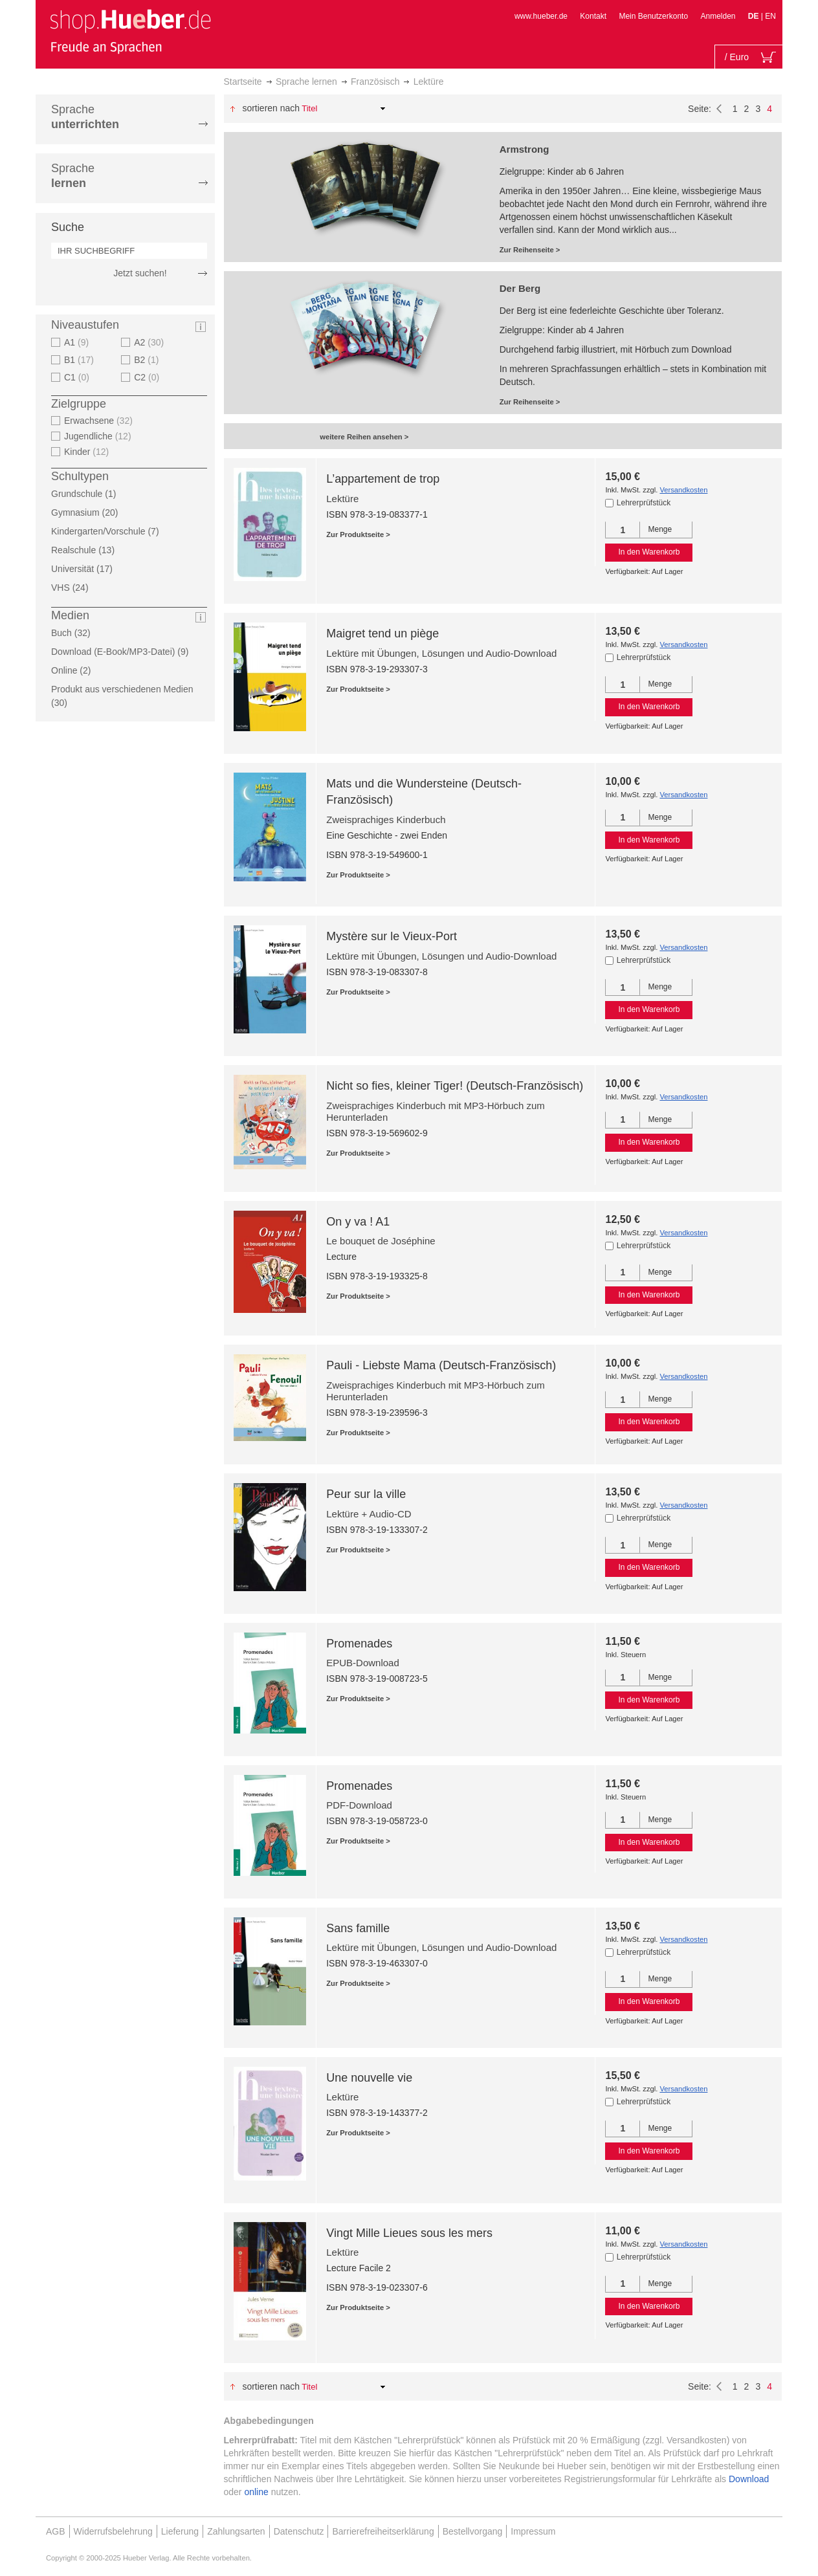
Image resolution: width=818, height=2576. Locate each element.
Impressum (533, 2531)
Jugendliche (99, 436)
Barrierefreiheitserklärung (383, 2531)
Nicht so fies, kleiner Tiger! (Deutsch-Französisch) (454, 1085)
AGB (55, 2531)
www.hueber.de (541, 16)
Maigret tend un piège (382, 633)
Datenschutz (299, 2531)
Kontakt (593, 16)
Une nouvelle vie (369, 2077)
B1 (80, 360)
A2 (150, 342)
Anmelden (717, 16)
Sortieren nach (271, 108)
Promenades (359, 1643)
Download (749, 2479)
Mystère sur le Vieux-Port (391, 936)
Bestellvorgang (473, 2531)
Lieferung (180, 2531)
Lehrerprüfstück (643, 503)
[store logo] (130, 31)
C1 (78, 377)
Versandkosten (683, 490)
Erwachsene (100, 420)
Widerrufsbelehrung (113, 2531)
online (256, 2492)
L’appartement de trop (382, 478)
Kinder (88, 451)
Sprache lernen (306, 81)
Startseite (243, 81)
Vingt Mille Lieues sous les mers (409, 2233)
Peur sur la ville (366, 1494)
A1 (78, 342)
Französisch (375, 81)
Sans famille (358, 1928)
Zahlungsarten (236, 2531)
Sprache (85, 117)
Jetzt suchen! (140, 273)
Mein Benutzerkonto (653, 16)
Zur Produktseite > (358, 534)
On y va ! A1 (358, 1221)
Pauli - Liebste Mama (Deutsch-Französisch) (441, 1365)
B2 (148, 360)
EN (770, 16)
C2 (148, 377)
